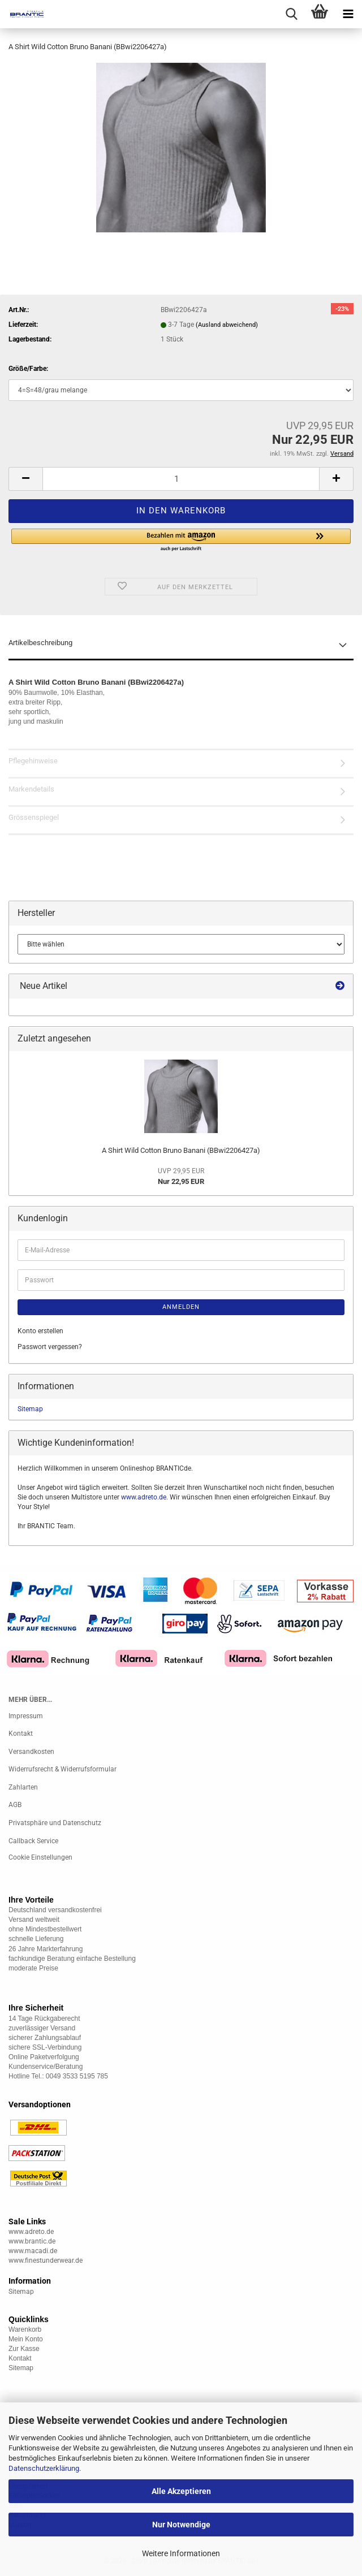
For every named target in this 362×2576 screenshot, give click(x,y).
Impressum (25, 1716)
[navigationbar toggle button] (348, 14)
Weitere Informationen (181, 2553)
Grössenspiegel (33, 817)
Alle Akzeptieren (181, 2491)
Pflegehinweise (33, 761)
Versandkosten (31, 1752)
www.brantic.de (31, 2241)
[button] (25, 479)
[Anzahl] (181, 479)
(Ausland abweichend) (227, 325)
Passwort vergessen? (50, 1347)
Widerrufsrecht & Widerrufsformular (62, 1769)
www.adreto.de (143, 1497)
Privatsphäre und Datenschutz (54, 1823)
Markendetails (31, 789)
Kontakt (20, 1733)
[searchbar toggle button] (291, 14)
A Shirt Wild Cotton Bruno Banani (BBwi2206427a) (181, 1150)
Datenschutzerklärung (43, 2468)
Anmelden (181, 1307)
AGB (14, 1805)
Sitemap (30, 1409)
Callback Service (33, 1841)
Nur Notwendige (181, 2524)
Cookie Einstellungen (40, 1857)
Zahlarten (23, 1787)
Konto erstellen (40, 1331)
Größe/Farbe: (28, 369)
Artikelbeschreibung (40, 642)
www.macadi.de (32, 2251)
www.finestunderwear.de (45, 2260)
